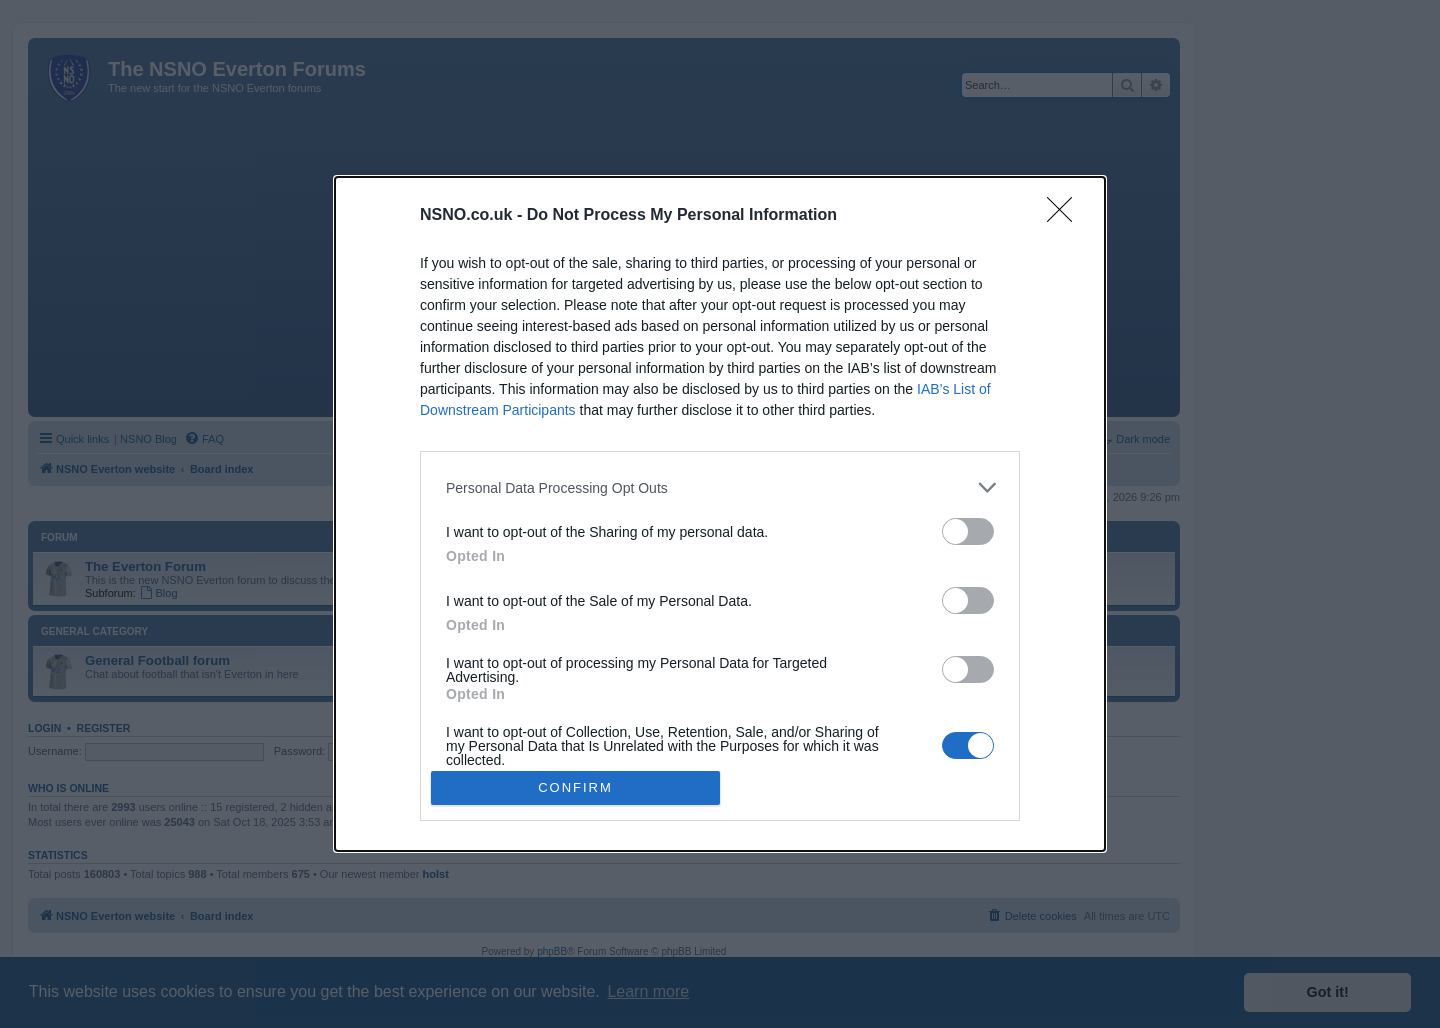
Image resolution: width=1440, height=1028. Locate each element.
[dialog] (720, 513)
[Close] (1066, 216)
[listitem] (720, 487)
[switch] (968, 531)
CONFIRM (575, 786)
